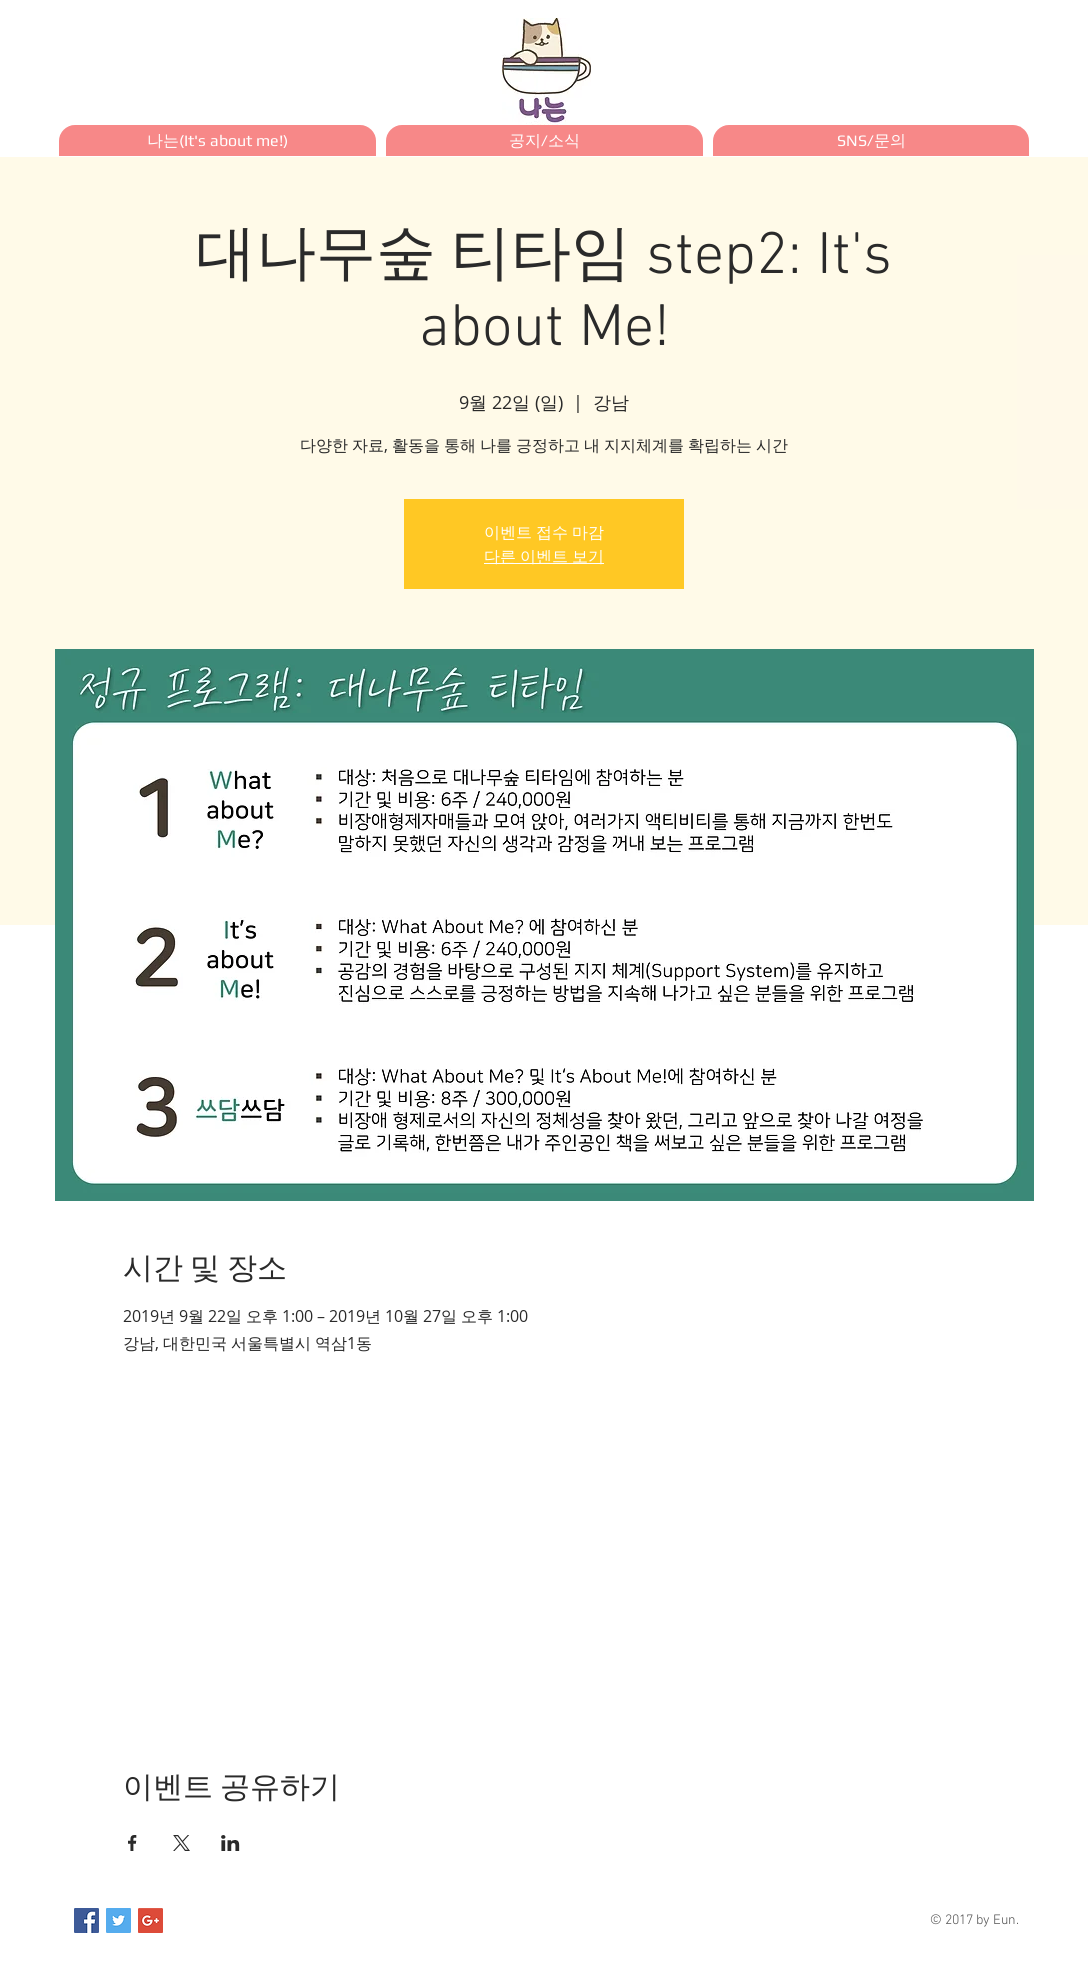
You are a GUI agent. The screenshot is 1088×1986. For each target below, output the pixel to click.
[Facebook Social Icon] (86, 1920)
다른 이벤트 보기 (544, 556)
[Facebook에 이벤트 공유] (132, 1843)
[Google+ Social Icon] (150, 1920)
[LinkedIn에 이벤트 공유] (230, 1843)
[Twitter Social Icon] (118, 1920)
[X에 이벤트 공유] (181, 1843)
